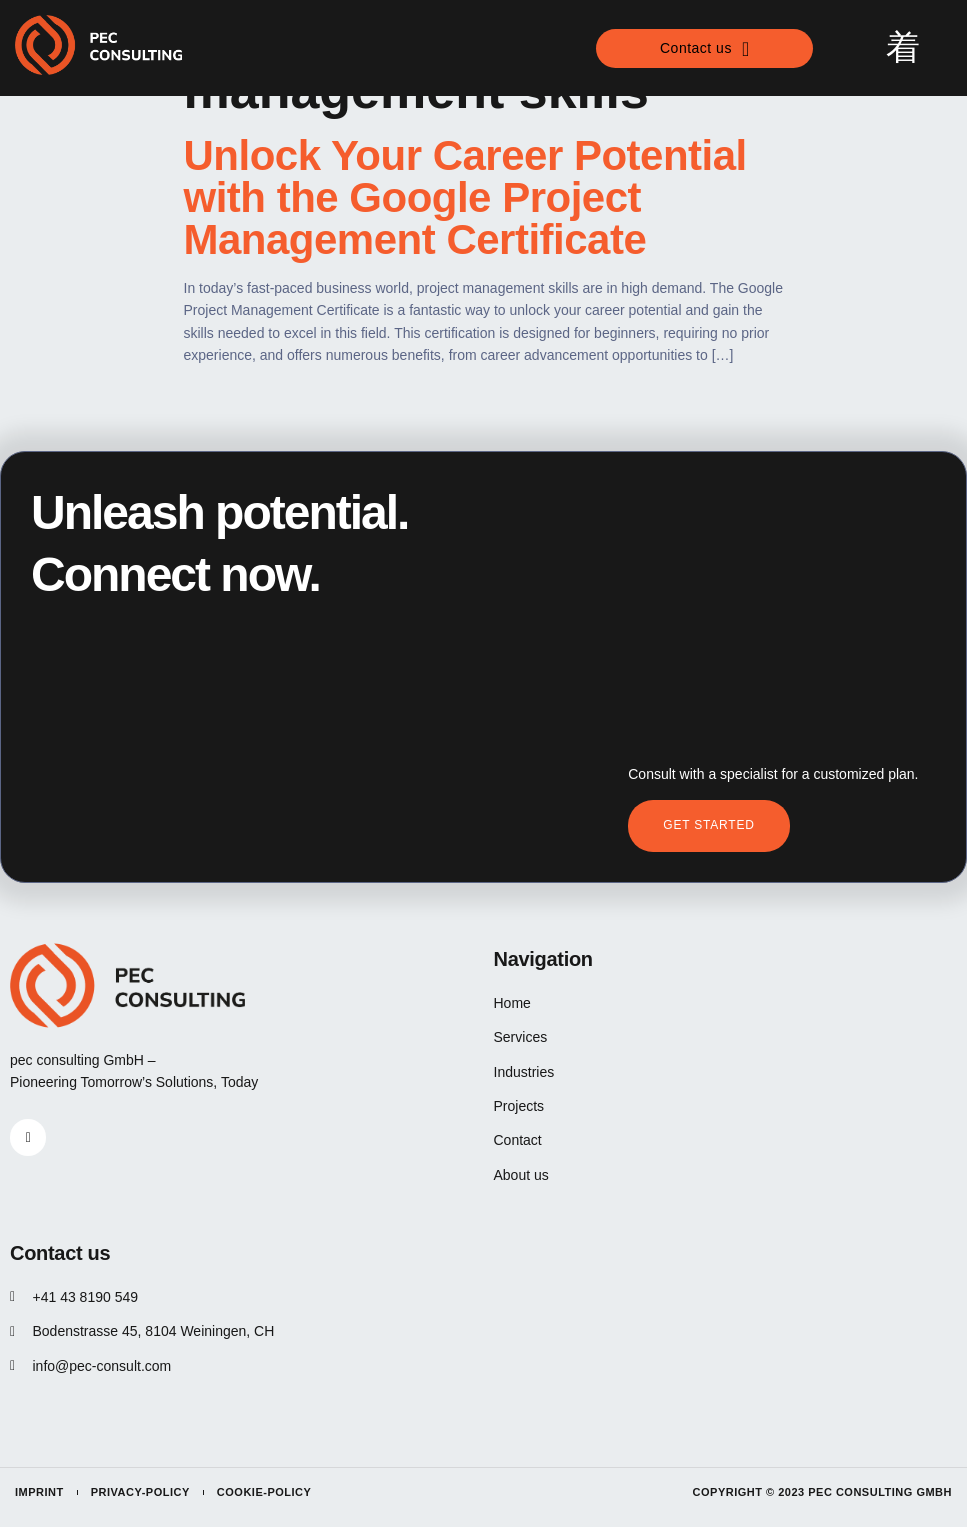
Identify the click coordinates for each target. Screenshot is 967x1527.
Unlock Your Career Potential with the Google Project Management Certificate (465, 197)
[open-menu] (903, 48)
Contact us (705, 49)
